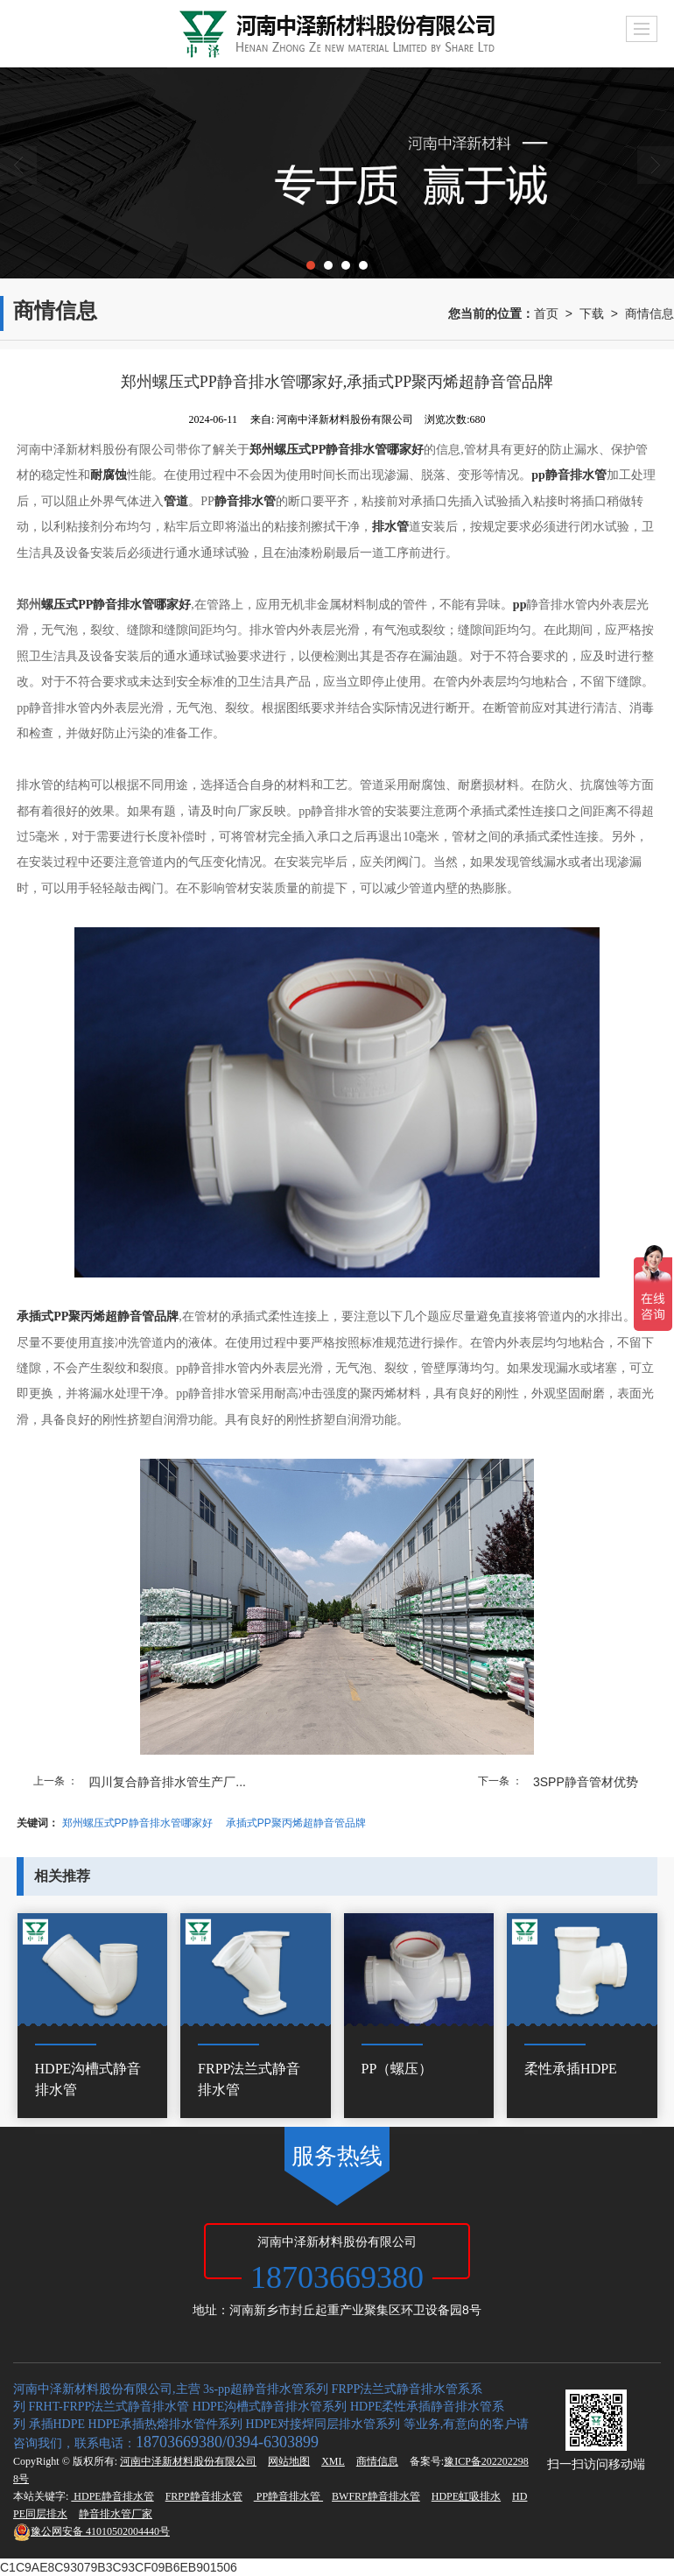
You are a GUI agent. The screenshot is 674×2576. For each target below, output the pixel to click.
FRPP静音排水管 (203, 2496)
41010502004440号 (91, 2531)
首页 (546, 313)
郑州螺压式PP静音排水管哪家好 (137, 1823)
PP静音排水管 (288, 2496)
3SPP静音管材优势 (585, 1782)
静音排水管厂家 (115, 2514)
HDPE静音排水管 (112, 2496)
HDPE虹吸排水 (466, 2496)
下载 (591, 313)
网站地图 (289, 2461)
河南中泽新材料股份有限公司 (188, 2461)
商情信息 (649, 313)
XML (333, 2461)
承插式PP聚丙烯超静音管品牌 (296, 1823)
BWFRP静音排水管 (376, 2496)
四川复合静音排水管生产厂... (167, 1782)
